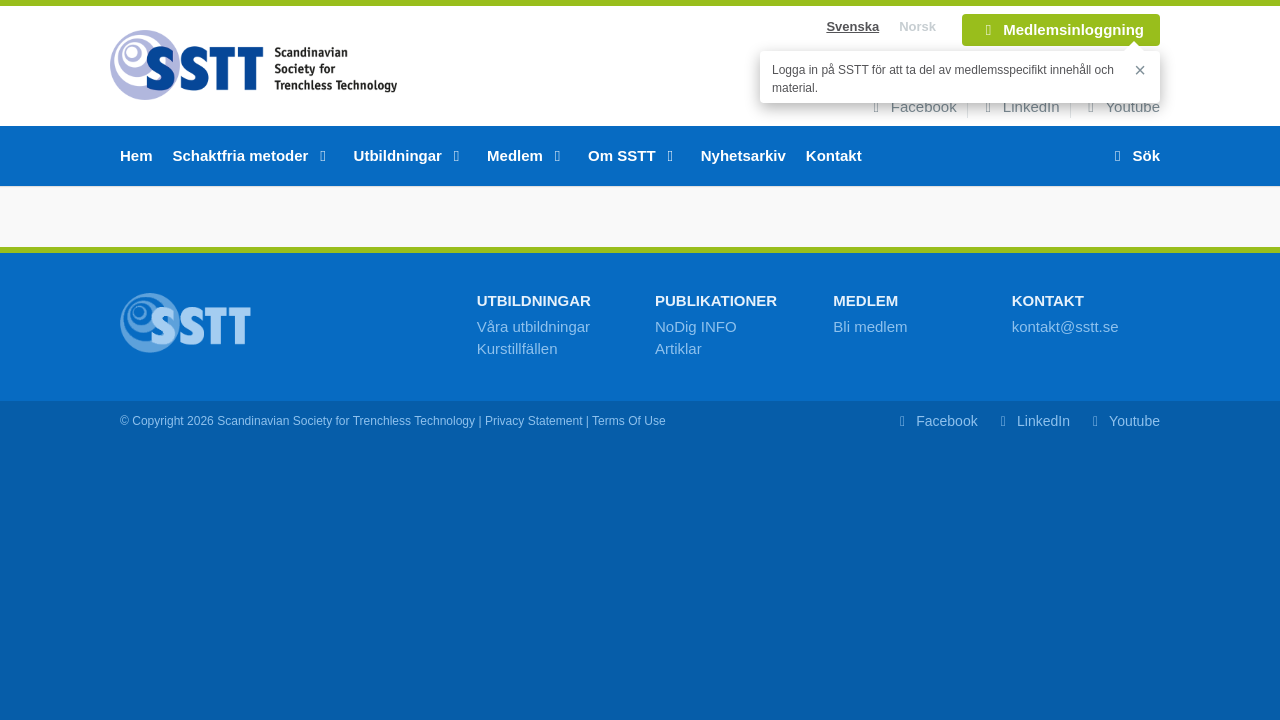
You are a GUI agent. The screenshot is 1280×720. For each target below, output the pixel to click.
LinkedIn (1019, 106)
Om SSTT (634, 155)
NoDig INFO (696, 326)
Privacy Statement (534, 421)
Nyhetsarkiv (743, 155)
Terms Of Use (629, 421)
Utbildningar (411, 155)
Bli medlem (870, 326)
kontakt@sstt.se (1065, 326)
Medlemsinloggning (1061, 29)
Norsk (917, 26)
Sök (1133, 155)
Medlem (527, 155)
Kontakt (834, 155)
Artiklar (678, 348)
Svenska (852, 26)
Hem (136, 155)
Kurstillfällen (517, 348)
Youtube (1120, 106)
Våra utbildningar (533, 326)
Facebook (911, 106)
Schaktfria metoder (253, 155)
